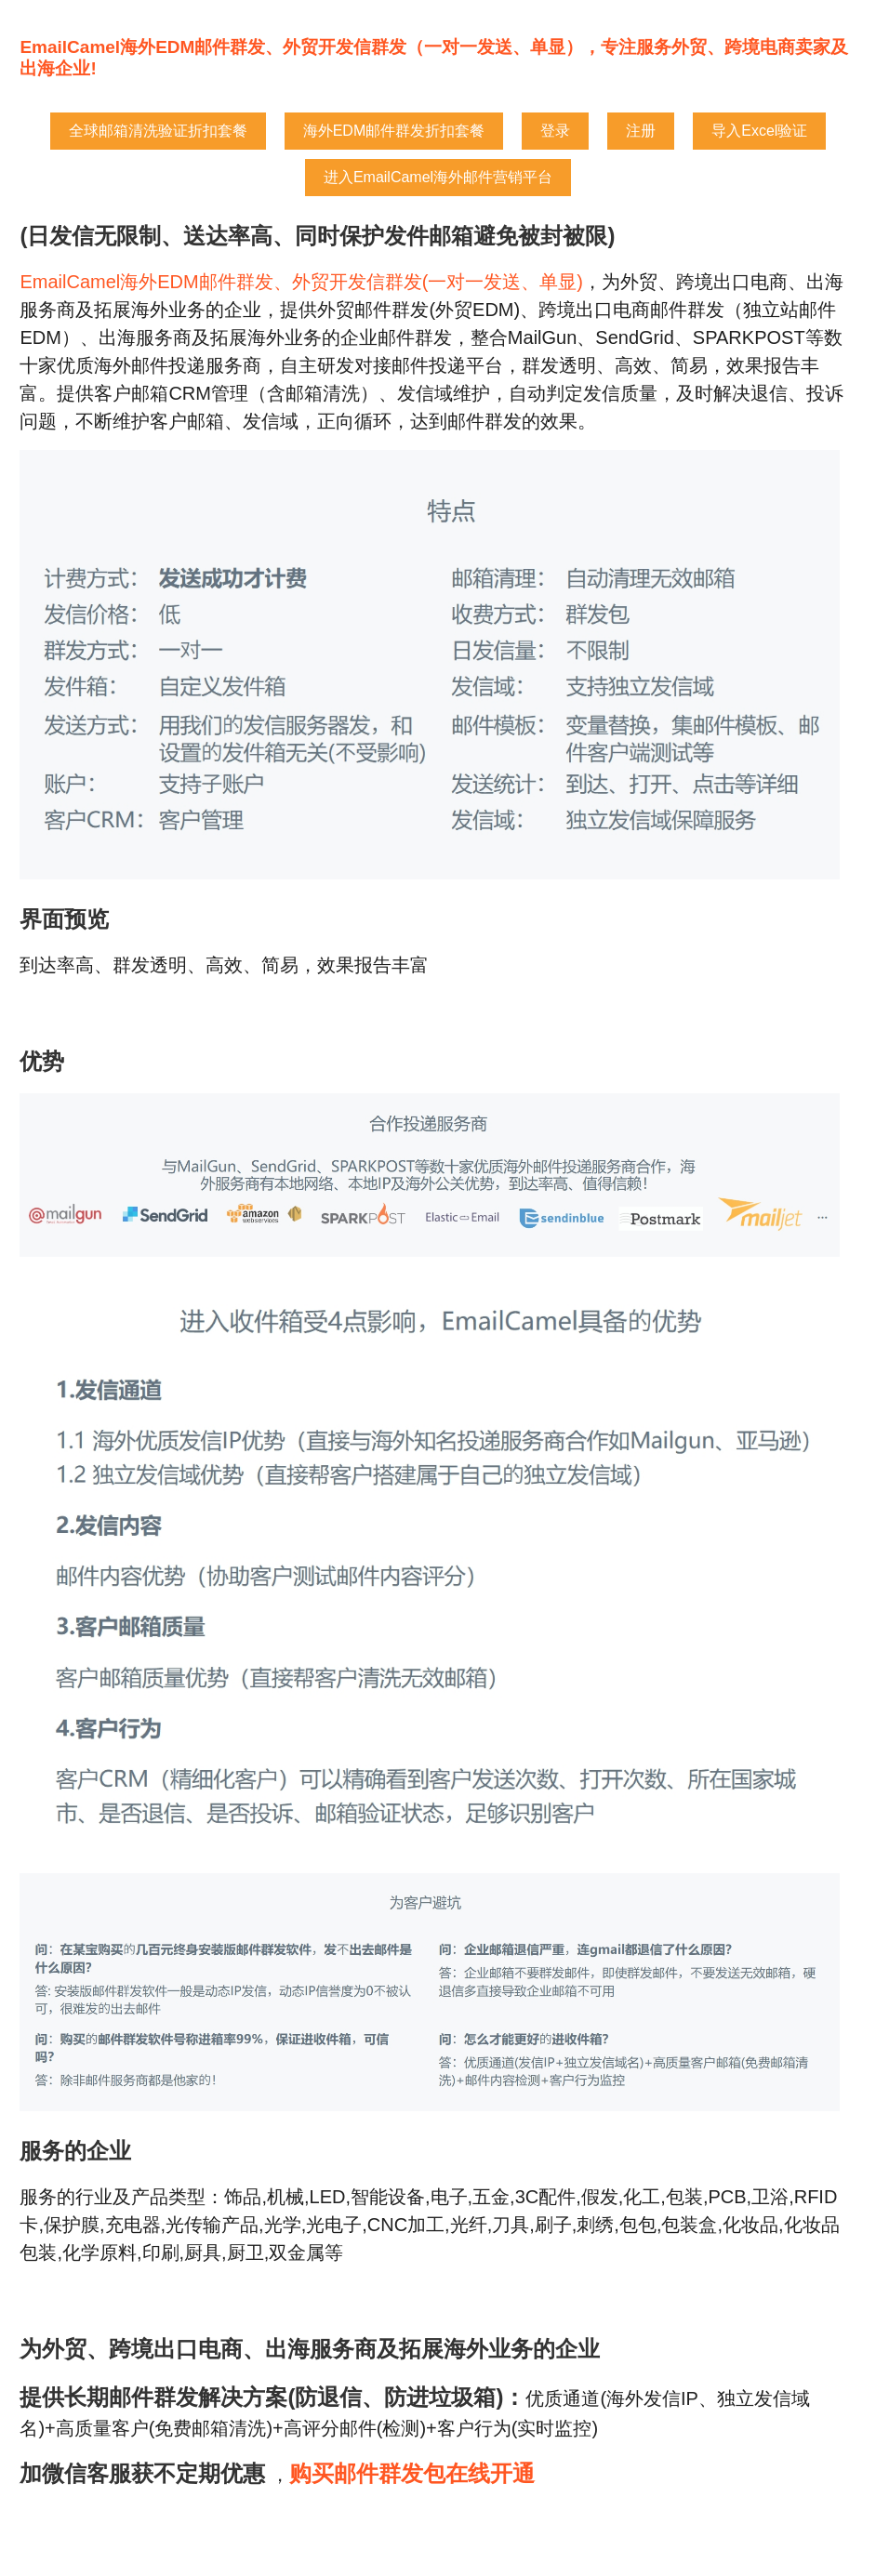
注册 (641, 131)
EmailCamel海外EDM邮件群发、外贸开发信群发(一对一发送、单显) (301, 281)
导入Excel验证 (759, 131)
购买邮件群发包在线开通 (412, 2473)
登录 (555, 131)
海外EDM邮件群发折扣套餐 (394, 131)
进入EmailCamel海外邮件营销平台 (438, 177)
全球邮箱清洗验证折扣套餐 (158, 131)
